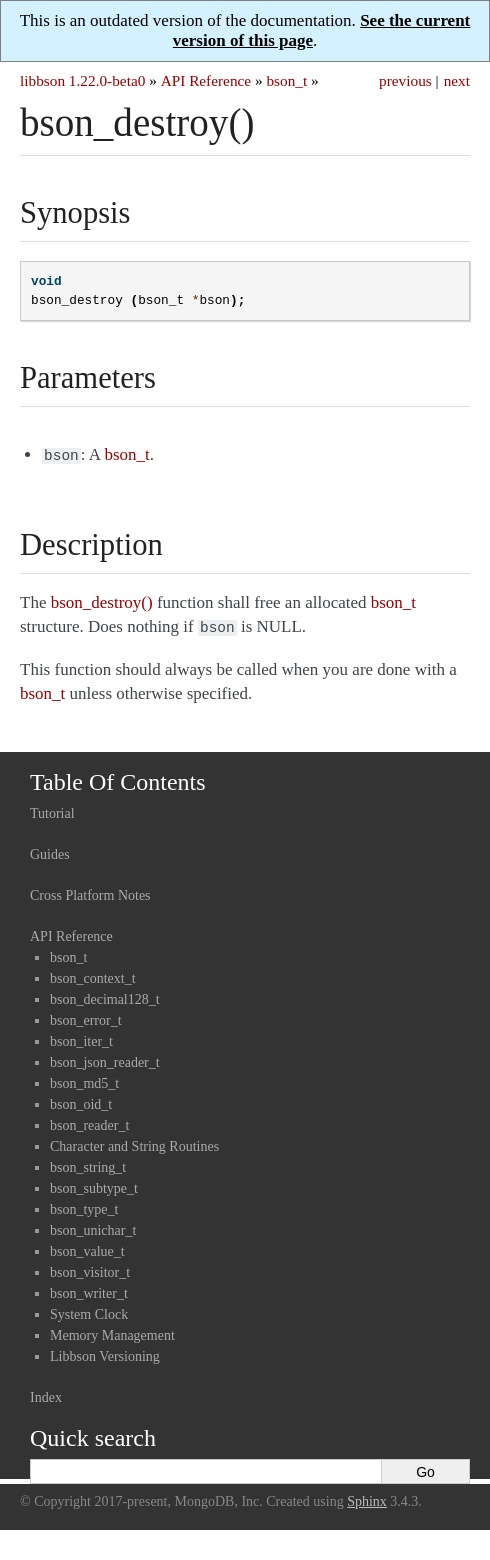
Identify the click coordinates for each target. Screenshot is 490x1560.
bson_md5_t (84, 1079)
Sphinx (367, 1497)
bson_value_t (87, 1247)
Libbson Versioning (105, 1352)
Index (46, 1393)
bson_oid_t (81, 1100)
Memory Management (112, 1331)
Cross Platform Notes (90, 891)
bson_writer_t (89, 1289)
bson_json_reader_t (105, 1058)
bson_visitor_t (90, 1268)
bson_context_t (93, 974)
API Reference (206, 80)
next (457, 80)
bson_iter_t (81, 1037)
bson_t (286, 80)
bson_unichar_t (93, 1226)
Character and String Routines (134, 1142)
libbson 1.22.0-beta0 (82, 80)
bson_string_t (88, 1163)
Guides (50, 850)
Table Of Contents (118, 778)
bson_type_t (84, 1205)
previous (405, 80)
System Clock (89, 1310)
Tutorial (52, 809)
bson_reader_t (89, 1121)
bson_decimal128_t (105, 995)
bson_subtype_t (94, 1184)
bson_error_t (86, 1016)
